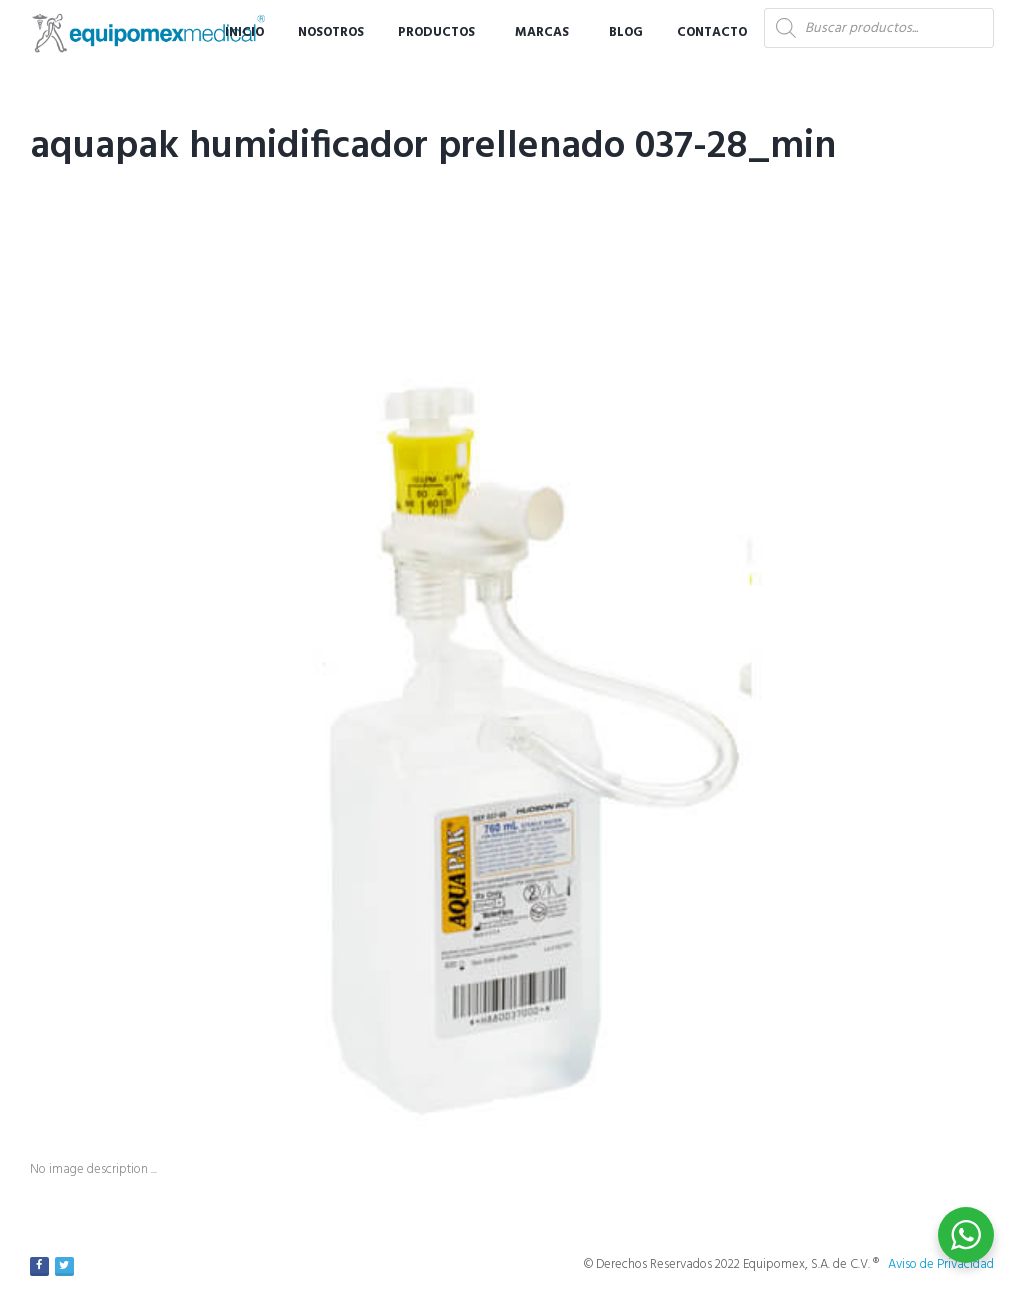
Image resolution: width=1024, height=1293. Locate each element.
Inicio (244, 32)
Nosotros (331, 32)
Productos (436, 32)
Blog (626, 32)
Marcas (542, 32)
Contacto (712, 32)
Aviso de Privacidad (941, 1264)
